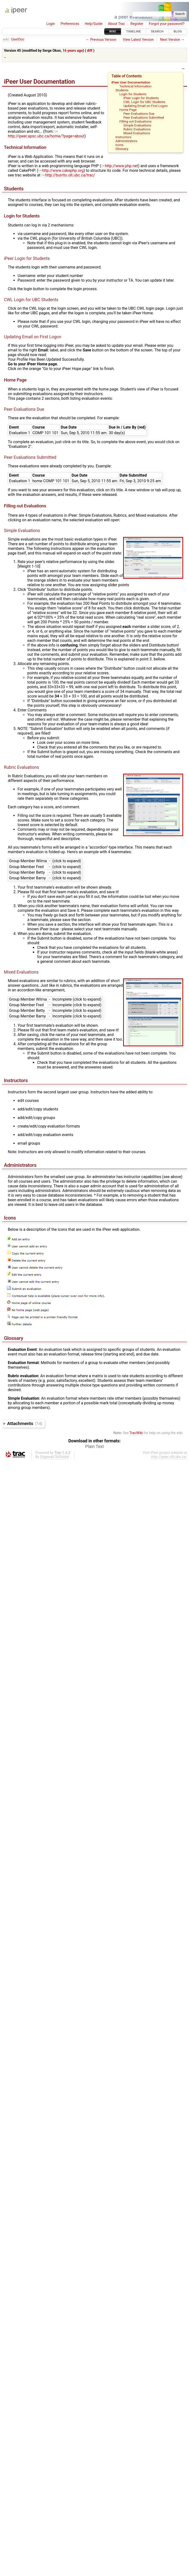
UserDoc (17, 39)
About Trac (116, 24)
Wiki (112, 31)
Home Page (128, 110)
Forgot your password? (166, 24)
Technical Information (135, 86)
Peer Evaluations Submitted (143, 117)
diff (89, 51)
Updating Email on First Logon (145, 106)
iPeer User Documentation (130, 82)
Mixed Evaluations (136, 133)
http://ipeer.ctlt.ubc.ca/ (169, 1457)
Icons (119, 145)
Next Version (170, 40)
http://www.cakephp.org (61, 170)
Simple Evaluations (137, 125)
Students (122, 90)
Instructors (123, 137)
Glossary (121, 149)
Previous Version (103, 40)
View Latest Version (138, 40)
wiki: (6, 39)
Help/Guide (93, 24)
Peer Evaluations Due (139, 113)
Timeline (133, 31)
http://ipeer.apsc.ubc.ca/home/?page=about (46, 133)
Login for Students (132, 94)
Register (136, 24)
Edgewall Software (54, 1457)
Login (50, 24)
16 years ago (72, 51)
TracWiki (136, 1433)
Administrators (126, 141)
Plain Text (94, 1446)
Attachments (24, 1423)
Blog (178, 31)
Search (157, 31)
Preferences (69, 24)
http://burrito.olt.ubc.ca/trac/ (68, 175)
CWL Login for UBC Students (144, 102)
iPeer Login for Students (141, 98)
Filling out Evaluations (135, 121)
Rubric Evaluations (137, 129)
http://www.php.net (119, 166)
